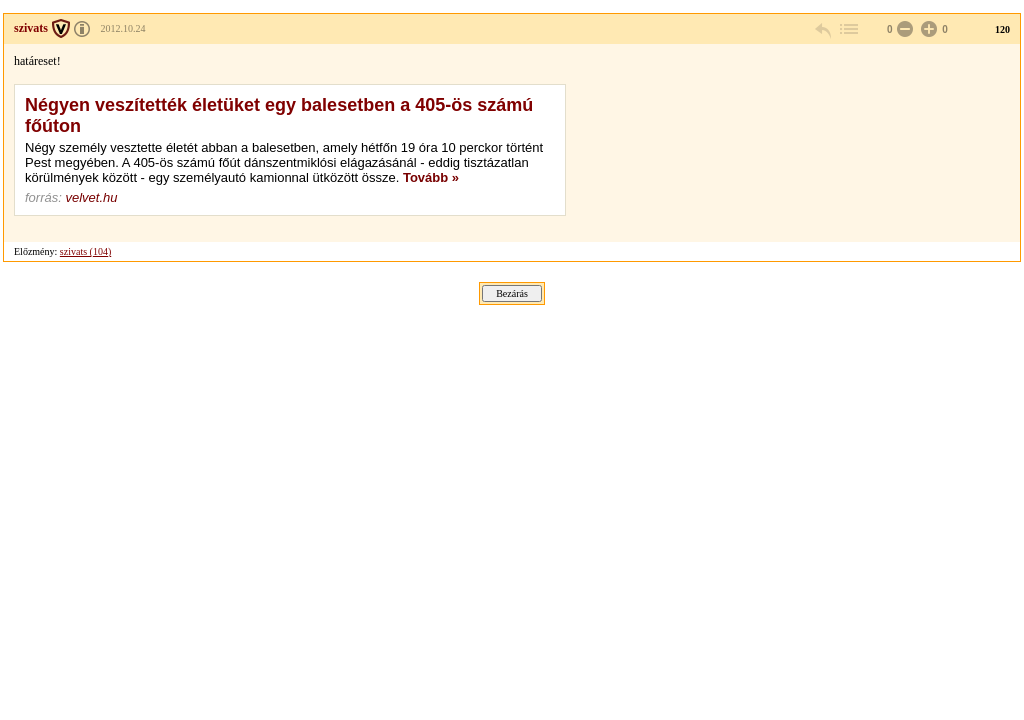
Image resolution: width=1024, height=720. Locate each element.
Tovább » (431, 177)
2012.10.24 (123, 28)
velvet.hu (91, 197)
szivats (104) (85, 251)
